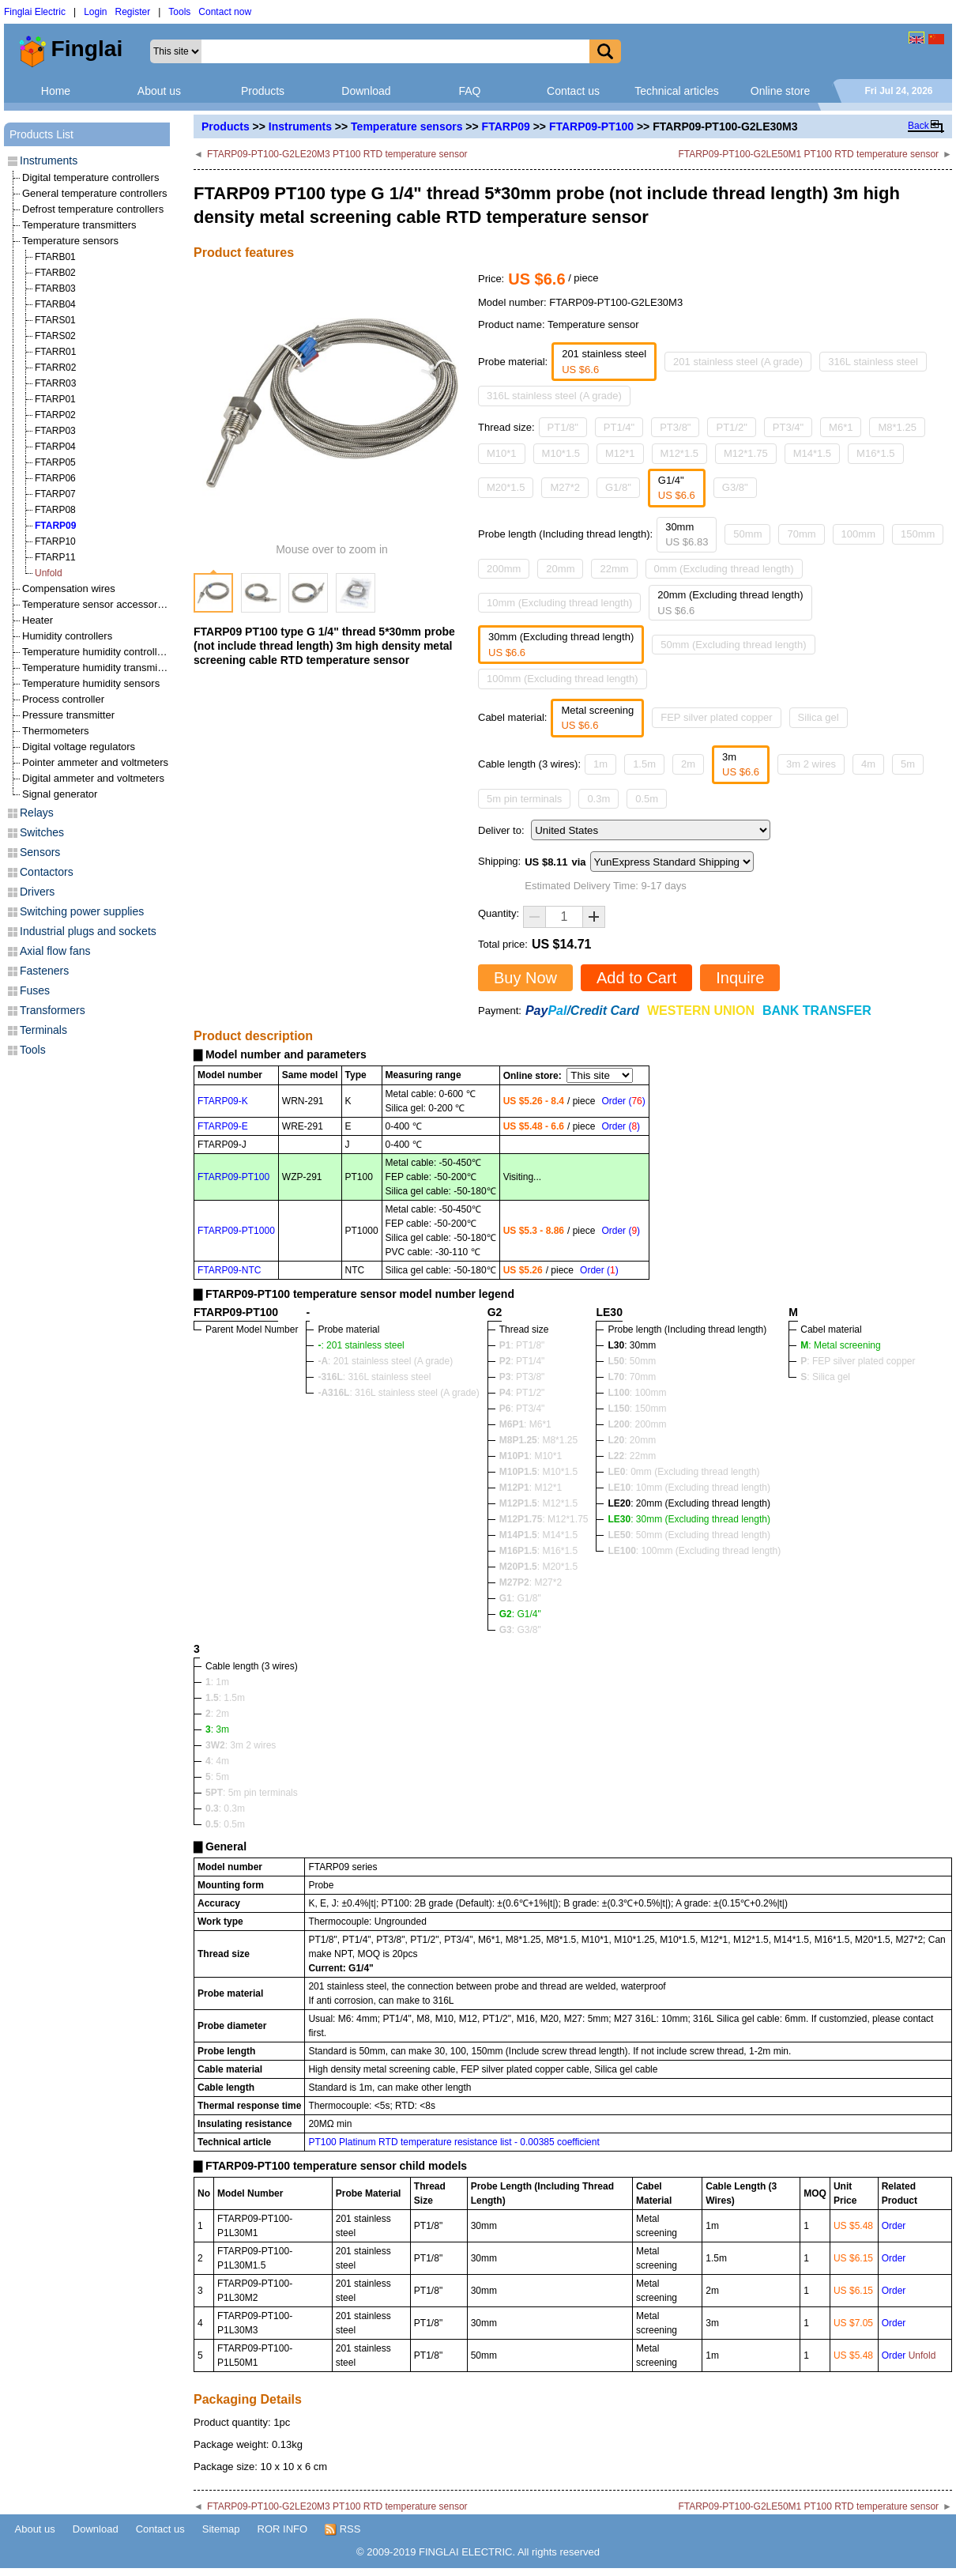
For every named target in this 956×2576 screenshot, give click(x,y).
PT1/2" (731, 427)
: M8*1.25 (538, 1440)
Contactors (46, 872)
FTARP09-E (223, 1126)
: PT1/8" (522, 1345)
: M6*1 (525, 1424)
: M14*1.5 (538, 1535)
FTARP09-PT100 (591, 126)
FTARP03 (55, 430)
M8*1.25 (897, 427)
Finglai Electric (35, 11)
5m (908, 764)
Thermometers (55, 731)
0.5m (646, 799)
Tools (179, 11)
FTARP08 (55, 509)
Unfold (48, 573)
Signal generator (59, 794)
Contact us (573, 91)
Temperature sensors (406, 126)
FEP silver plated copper (716, 717)
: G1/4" (520, 1614)
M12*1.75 (746, 453)
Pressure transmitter (68, 715)
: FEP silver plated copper (857, 1361)
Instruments (300, 126)
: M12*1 (530, 1487)
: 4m (217, 1761)
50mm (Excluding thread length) (733, 645)
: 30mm (632, 1345)
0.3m (598, 799)
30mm (686, 535)
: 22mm (632, 1455)
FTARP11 (55, 557)
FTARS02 (55, 335)
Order (894, 2225)
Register (133, 11)
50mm (747, 534)
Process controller (63, 699)
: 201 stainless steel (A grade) (385, 1361)
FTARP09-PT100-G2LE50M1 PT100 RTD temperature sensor (808, 154)
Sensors (40, 852)
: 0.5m (225, 1824)
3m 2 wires (811, 764)
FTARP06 (55, 478)
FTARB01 (55, 256)
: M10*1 (530, 1455)
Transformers (52, 1010)
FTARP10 (55, 541)
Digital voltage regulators (78, 746)
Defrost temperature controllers (93, 209)
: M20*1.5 (538, 1566)
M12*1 (620, 453)
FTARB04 (55, 304)
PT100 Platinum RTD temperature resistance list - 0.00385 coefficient (453, 2142)
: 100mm (637, 1392)
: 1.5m (225, 1697)
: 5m (217, 1776)
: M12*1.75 (544, 1519)
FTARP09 (506, 126)
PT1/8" (563, 427)
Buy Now (525, 977)
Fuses (35, 990)
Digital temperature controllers (90, 177)
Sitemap (221, 2529)
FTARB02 (55, 272)
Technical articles (676, 91)
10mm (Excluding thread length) (559, 603)
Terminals (43, 1030)
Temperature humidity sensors (91, 683)
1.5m (644, 764)
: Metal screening (840, 1345)
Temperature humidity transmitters (100, 667)
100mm (858, 534)
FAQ (469, 91)
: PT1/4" (522, 1361)
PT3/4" (788, 427)
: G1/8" (520, 1598)
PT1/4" (619, 427)
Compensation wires (68, 588)
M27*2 (565, 487)
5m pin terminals (524, 799)
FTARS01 (55, 320)
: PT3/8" (522, 1376)
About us (159, 91)
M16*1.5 (875, 453)
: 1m (217, 1682)
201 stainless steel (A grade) (738, 362)
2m (688, 764)
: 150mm (637, 1408)
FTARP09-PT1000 (236, 1230)
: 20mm (632, 1440)
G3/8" (735, 487)
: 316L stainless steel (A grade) (398, 1392)
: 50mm (632, 1361)
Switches (42, 832)
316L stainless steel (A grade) (554, 396)
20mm (560, 569)
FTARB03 (55, 288)
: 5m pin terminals (251, 1792)
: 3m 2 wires (240, 1745)
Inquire (740, 977)
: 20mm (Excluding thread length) (689, 1503)
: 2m (217, 1713)
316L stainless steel (873, 362)
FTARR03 (55, 383)
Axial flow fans (55, 951)
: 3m (217, 1729)
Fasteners (44, 970)
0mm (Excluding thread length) (724, 569)
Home (55, 91)
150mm (918, 534)
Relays (37, 812)
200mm (504, 569)
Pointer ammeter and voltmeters (95, 762)
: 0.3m (225, 1808)
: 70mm (632, 1376)
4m (868, 764)
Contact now (224, 11)
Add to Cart (636, 977)
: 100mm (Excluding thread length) (694, 1550)
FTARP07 (55, 494)
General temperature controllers (94, 193)
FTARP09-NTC (229, 1270)
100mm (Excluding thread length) (562, 679)
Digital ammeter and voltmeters (93, 778)
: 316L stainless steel (374, 1376)
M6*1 (840, 427)
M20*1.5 (506, 487)
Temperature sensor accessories (96, 604)
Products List (41, 134)
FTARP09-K (223, 1101)
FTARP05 (55, 462)
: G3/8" (520, 1629)
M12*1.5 (679, 453)
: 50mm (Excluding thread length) (689, 1535)
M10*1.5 (561, 453)
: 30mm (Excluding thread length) (689, 1519)
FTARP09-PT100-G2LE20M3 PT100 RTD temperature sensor (337, 154)
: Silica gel (825, 1376)
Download (365, 91)
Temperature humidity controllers (96, 652)
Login (95, 11)
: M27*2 (530, 1582)
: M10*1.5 (538, 1471)
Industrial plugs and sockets (88, 931)
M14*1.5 (812, 453)
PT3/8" (675, 427)
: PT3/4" (522, 1408)
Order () (623, 1101)
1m (600, 764)
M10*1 (502, 453)
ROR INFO (283, 2529)
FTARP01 (55, 399)
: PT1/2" (522, 1392)
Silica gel (818, 717)
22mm (614, 569)
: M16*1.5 (538, 1550)
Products (262, 91)
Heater (37, 620)
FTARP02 (55, 415)
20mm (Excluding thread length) (730, 603)
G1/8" (618, 487)
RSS (342, 2529)
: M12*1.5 (538, 1503)
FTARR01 (55, 351)
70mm (801, 534)
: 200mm (637, 1424)
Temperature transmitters (79, 225)
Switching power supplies (82, 911)
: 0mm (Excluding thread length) (683, 1471)
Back (918, 125)
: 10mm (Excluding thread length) (689, 1487)
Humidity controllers (67, 636)
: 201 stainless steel (361, 1345)
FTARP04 (55, 446)
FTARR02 (55, 367)
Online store (780, 91)
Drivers (37, 891)
